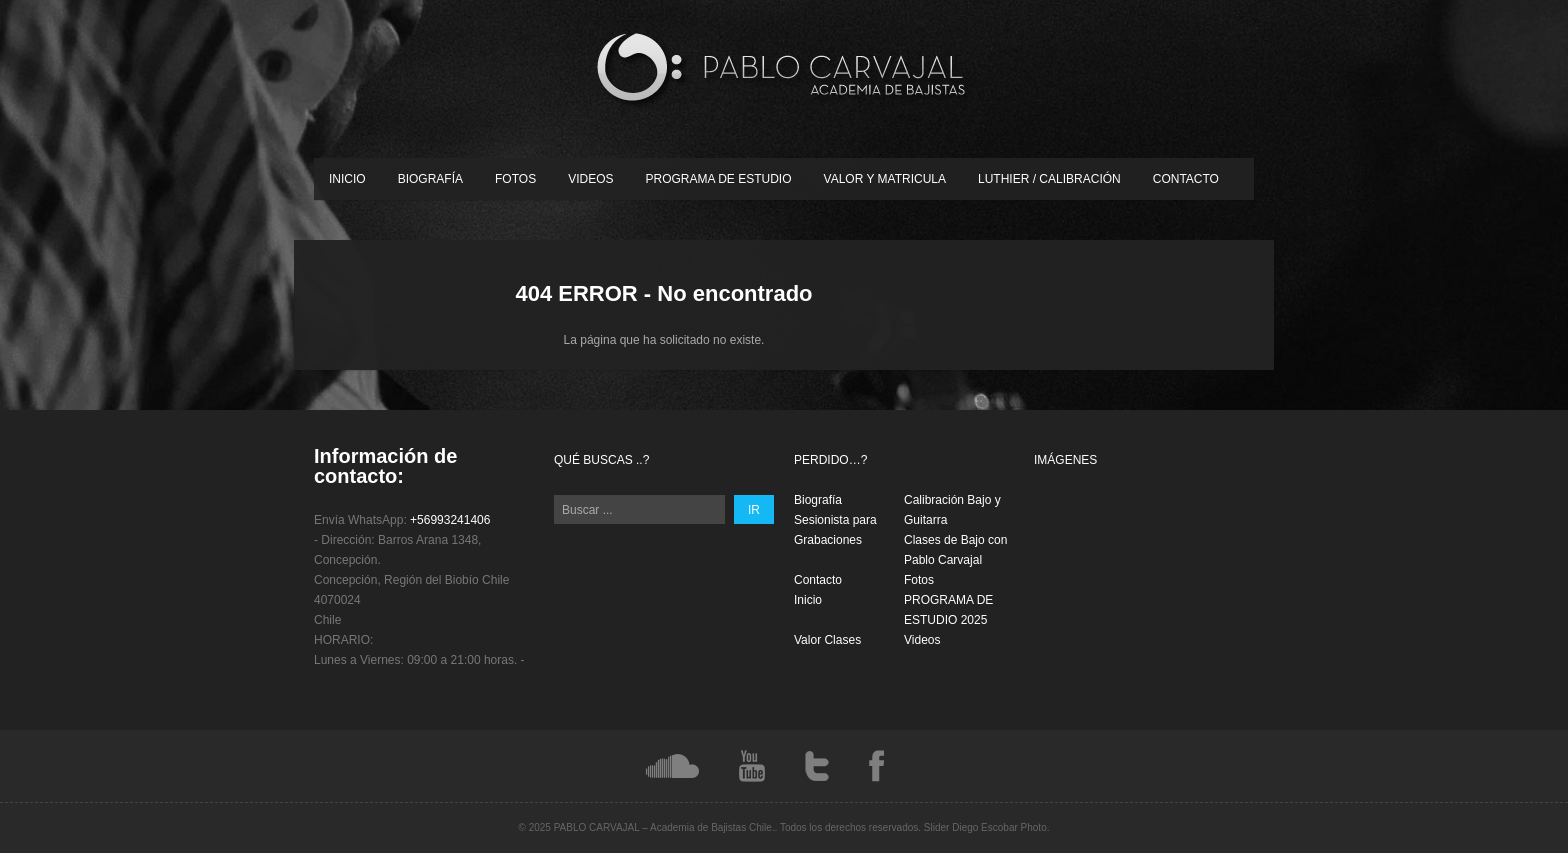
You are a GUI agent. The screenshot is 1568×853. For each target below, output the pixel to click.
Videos (590, 179)
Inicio (347, 179)
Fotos (515, 179)
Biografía (430, 179)
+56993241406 (450, 520)
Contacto (1186, 179)
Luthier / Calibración (1049, 179)
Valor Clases (827, 640)
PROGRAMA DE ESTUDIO (719, 179)
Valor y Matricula (885, 179)
